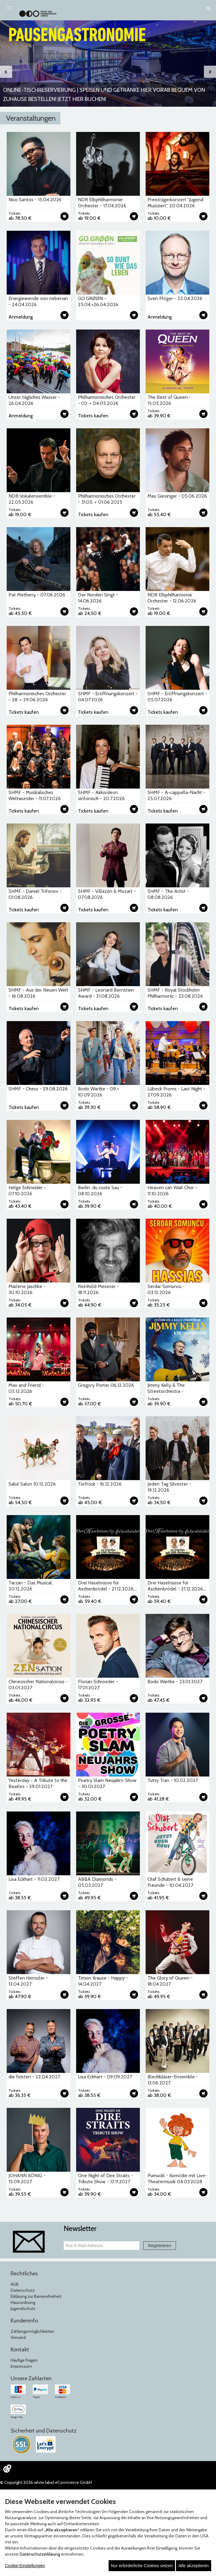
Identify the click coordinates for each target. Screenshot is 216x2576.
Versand (18, 2337)
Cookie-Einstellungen (25, 2566)
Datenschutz (23, 2290)
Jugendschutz (23, 2308)
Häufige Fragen (24, 2360)
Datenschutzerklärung (40, 2554)
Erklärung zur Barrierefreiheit (36, 2296)
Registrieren (159, 2245)
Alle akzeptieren (193, 2565)
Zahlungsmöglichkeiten (32, 2331)
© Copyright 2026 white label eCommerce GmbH (46, 2482)
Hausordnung (23, 2302)
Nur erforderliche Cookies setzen (142, 2565)
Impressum (21, 2366)
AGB (15, 2284)
